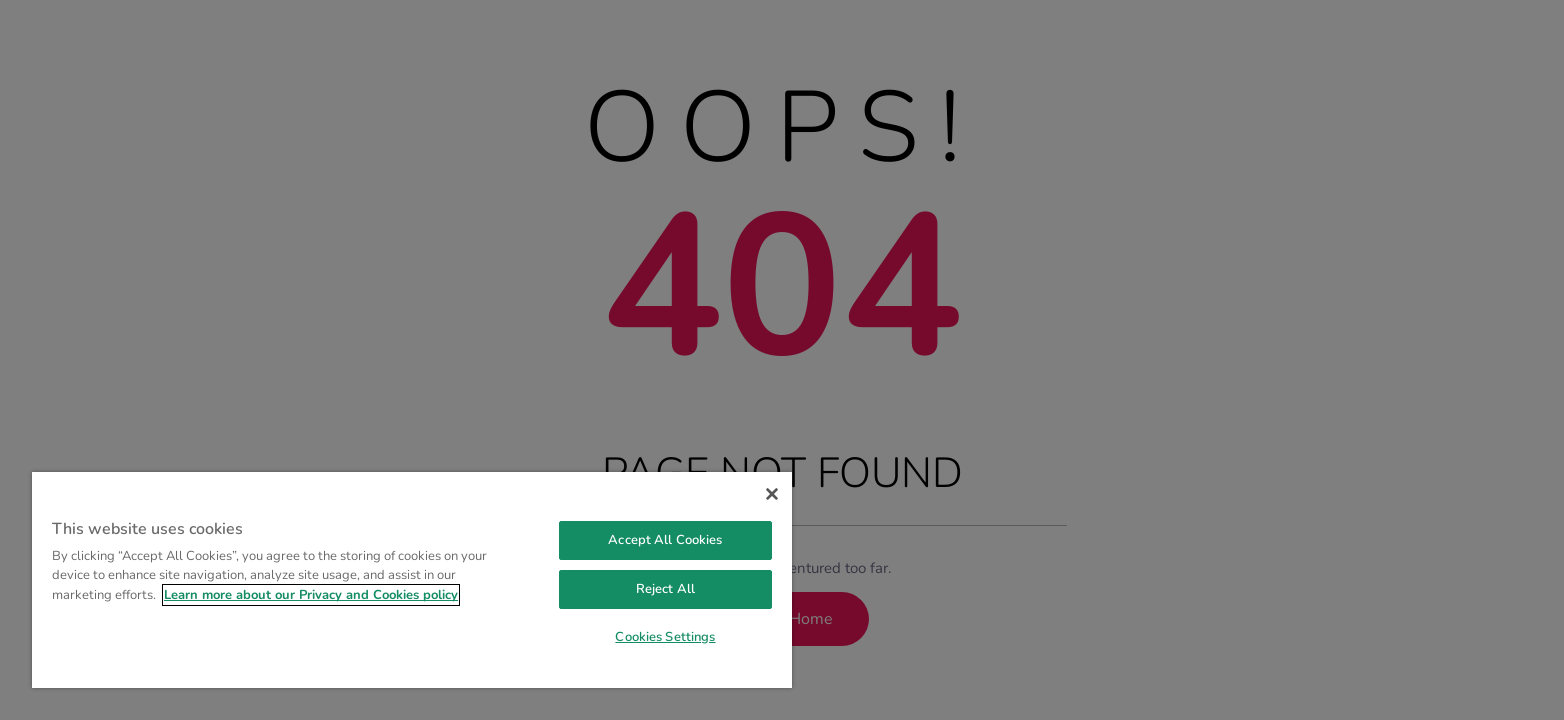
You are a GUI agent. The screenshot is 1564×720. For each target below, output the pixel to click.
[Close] (772, 494)
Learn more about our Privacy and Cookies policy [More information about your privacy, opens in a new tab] (311, 595)
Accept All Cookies (665, 540)
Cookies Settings (665, 637)
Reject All (665, 589)
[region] (412, 580)
